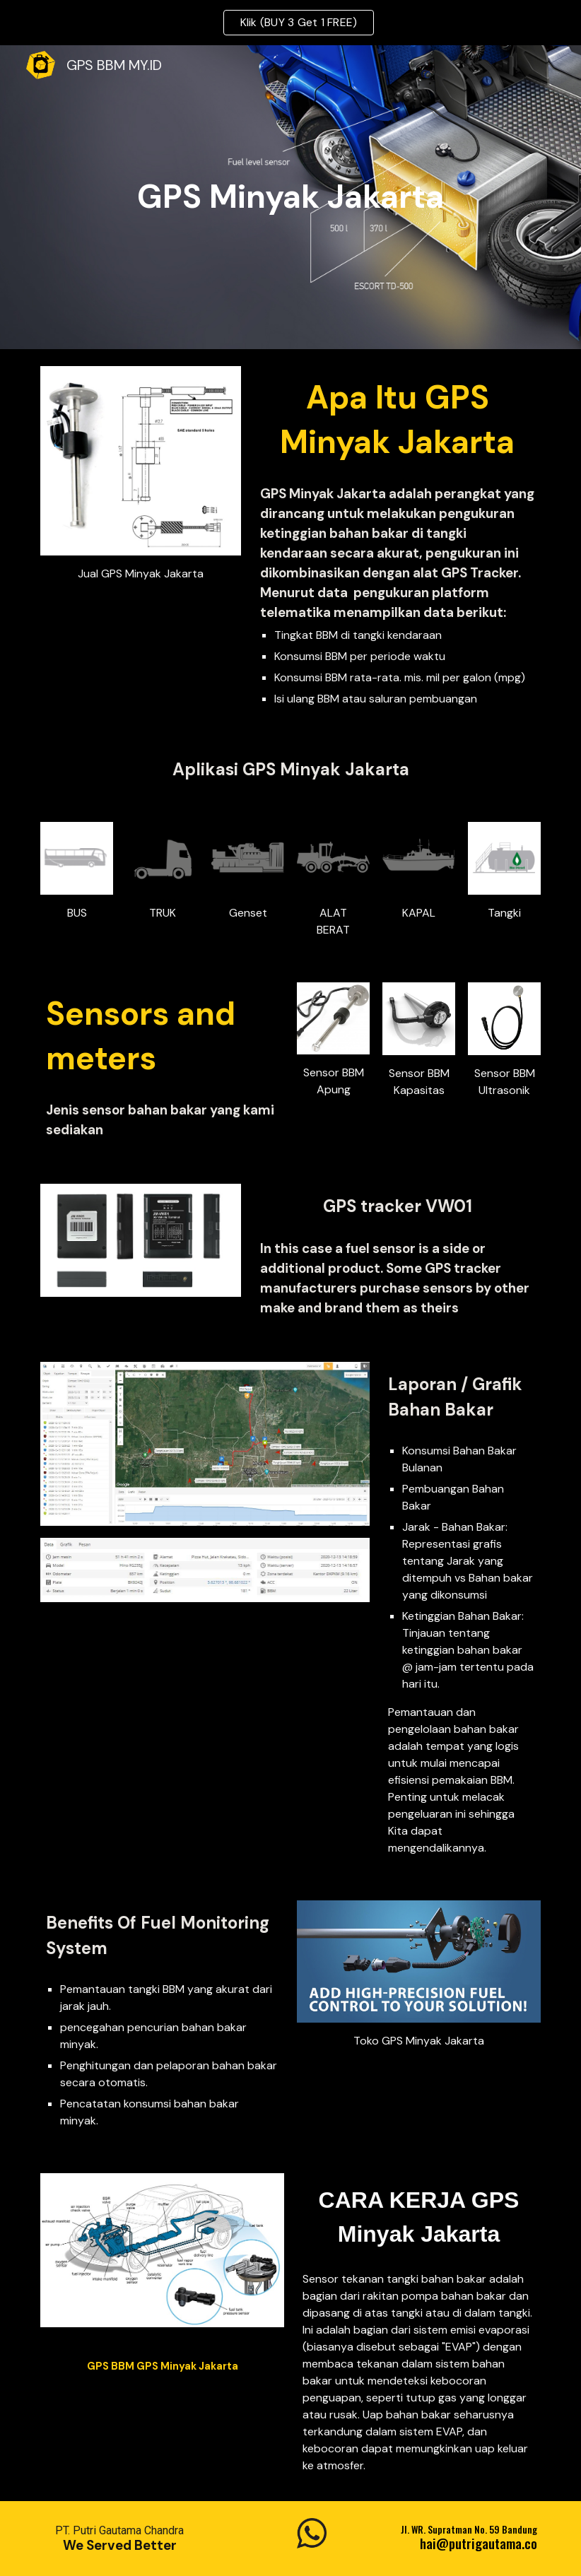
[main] (290, 197)
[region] (290, 22)
